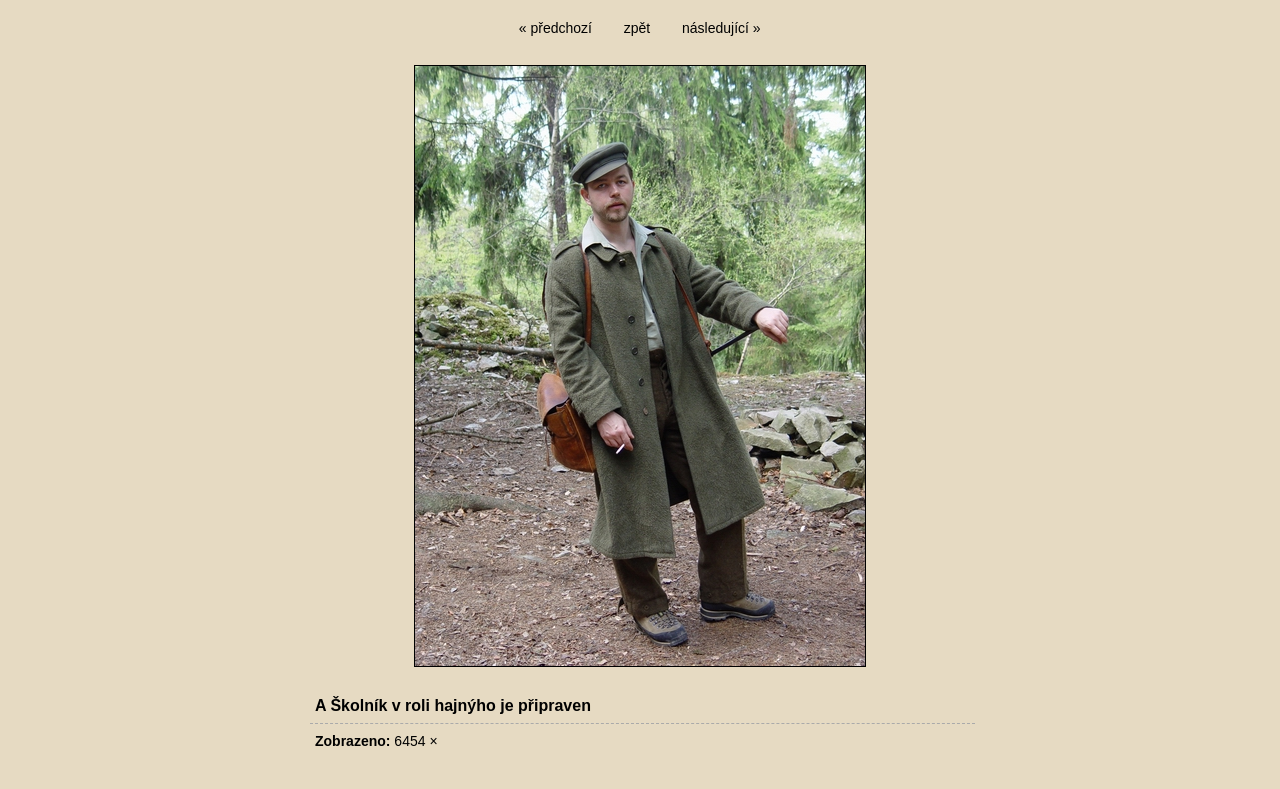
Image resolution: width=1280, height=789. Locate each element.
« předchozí (555, 28)
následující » (721, 28)
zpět (637, 28)
